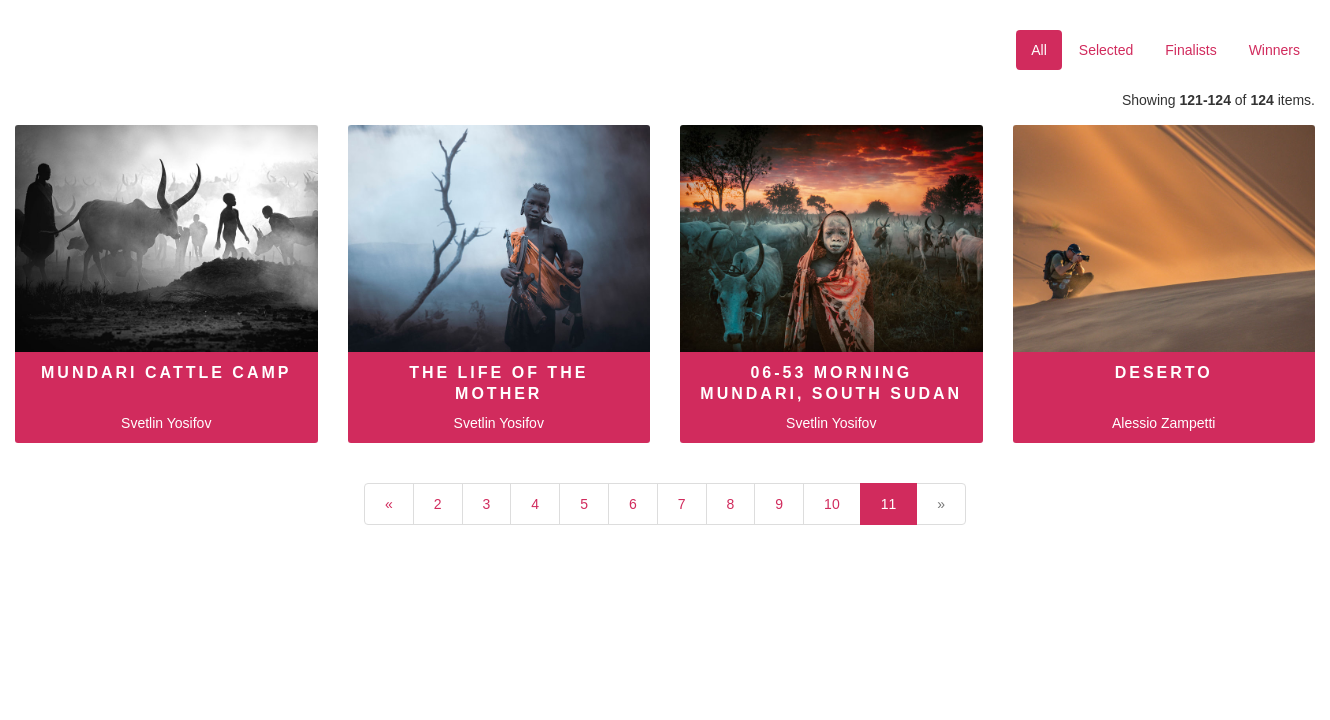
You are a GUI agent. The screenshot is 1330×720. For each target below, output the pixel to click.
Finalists (1190, 50)
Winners (1274, 50)
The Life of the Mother (498, 383)
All (1039, 50)
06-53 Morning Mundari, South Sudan (831, 383)
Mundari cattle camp (166, 372)
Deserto (1164, 372)
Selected (1106, 50)
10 (832, 504)
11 (889, 504)
